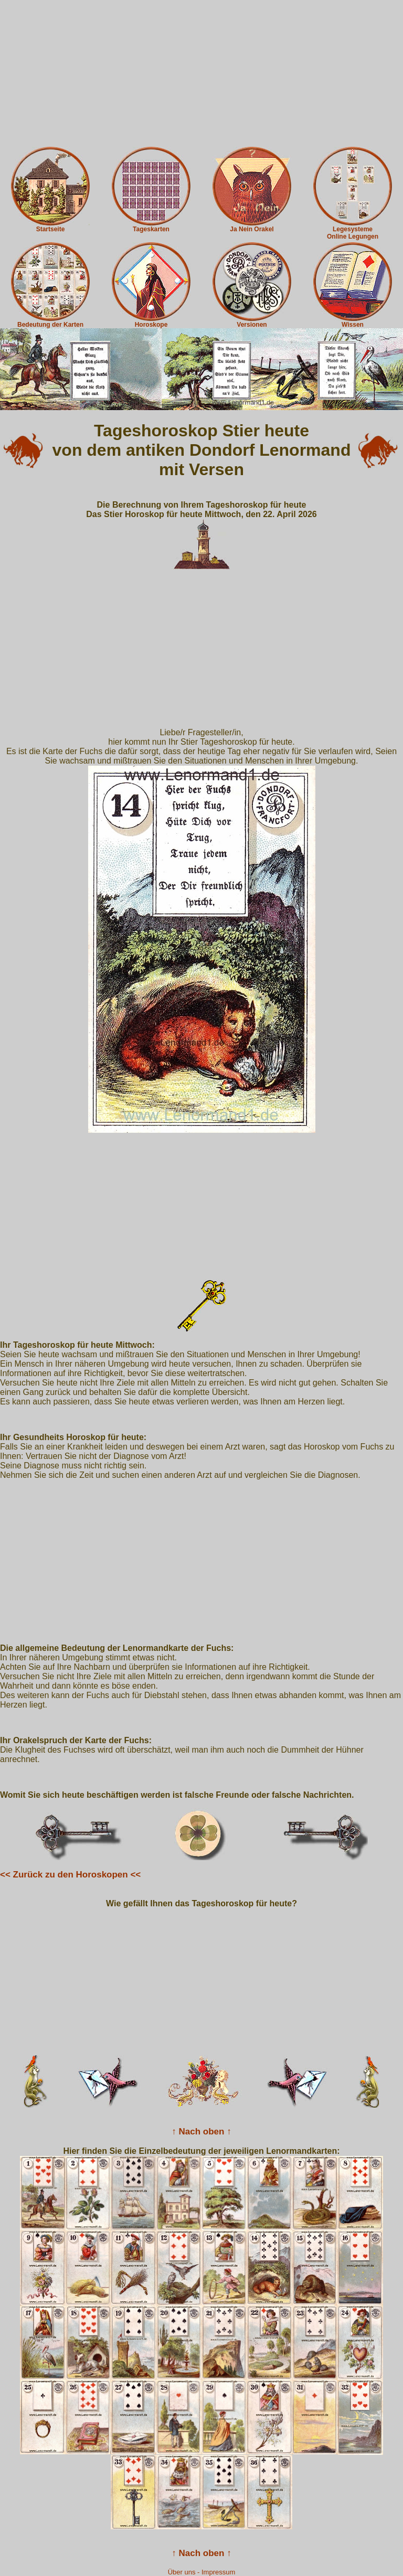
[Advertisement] (201, 73)
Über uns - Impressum (202, 2572)
